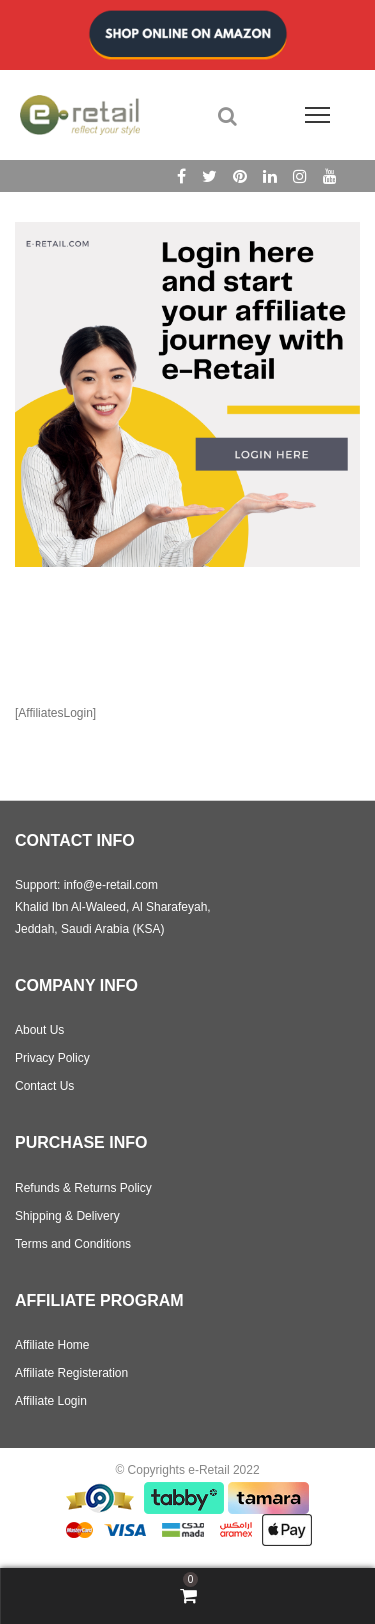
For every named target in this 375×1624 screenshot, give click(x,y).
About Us (39, 1030)
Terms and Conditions (73, 1244)
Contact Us (44, 1086)
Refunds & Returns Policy (83, 1188)
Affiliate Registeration (71, 1373)
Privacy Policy (52, 1058)
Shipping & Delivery (67, 1216)
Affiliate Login (51, 1401)
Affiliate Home (52, 1345)
